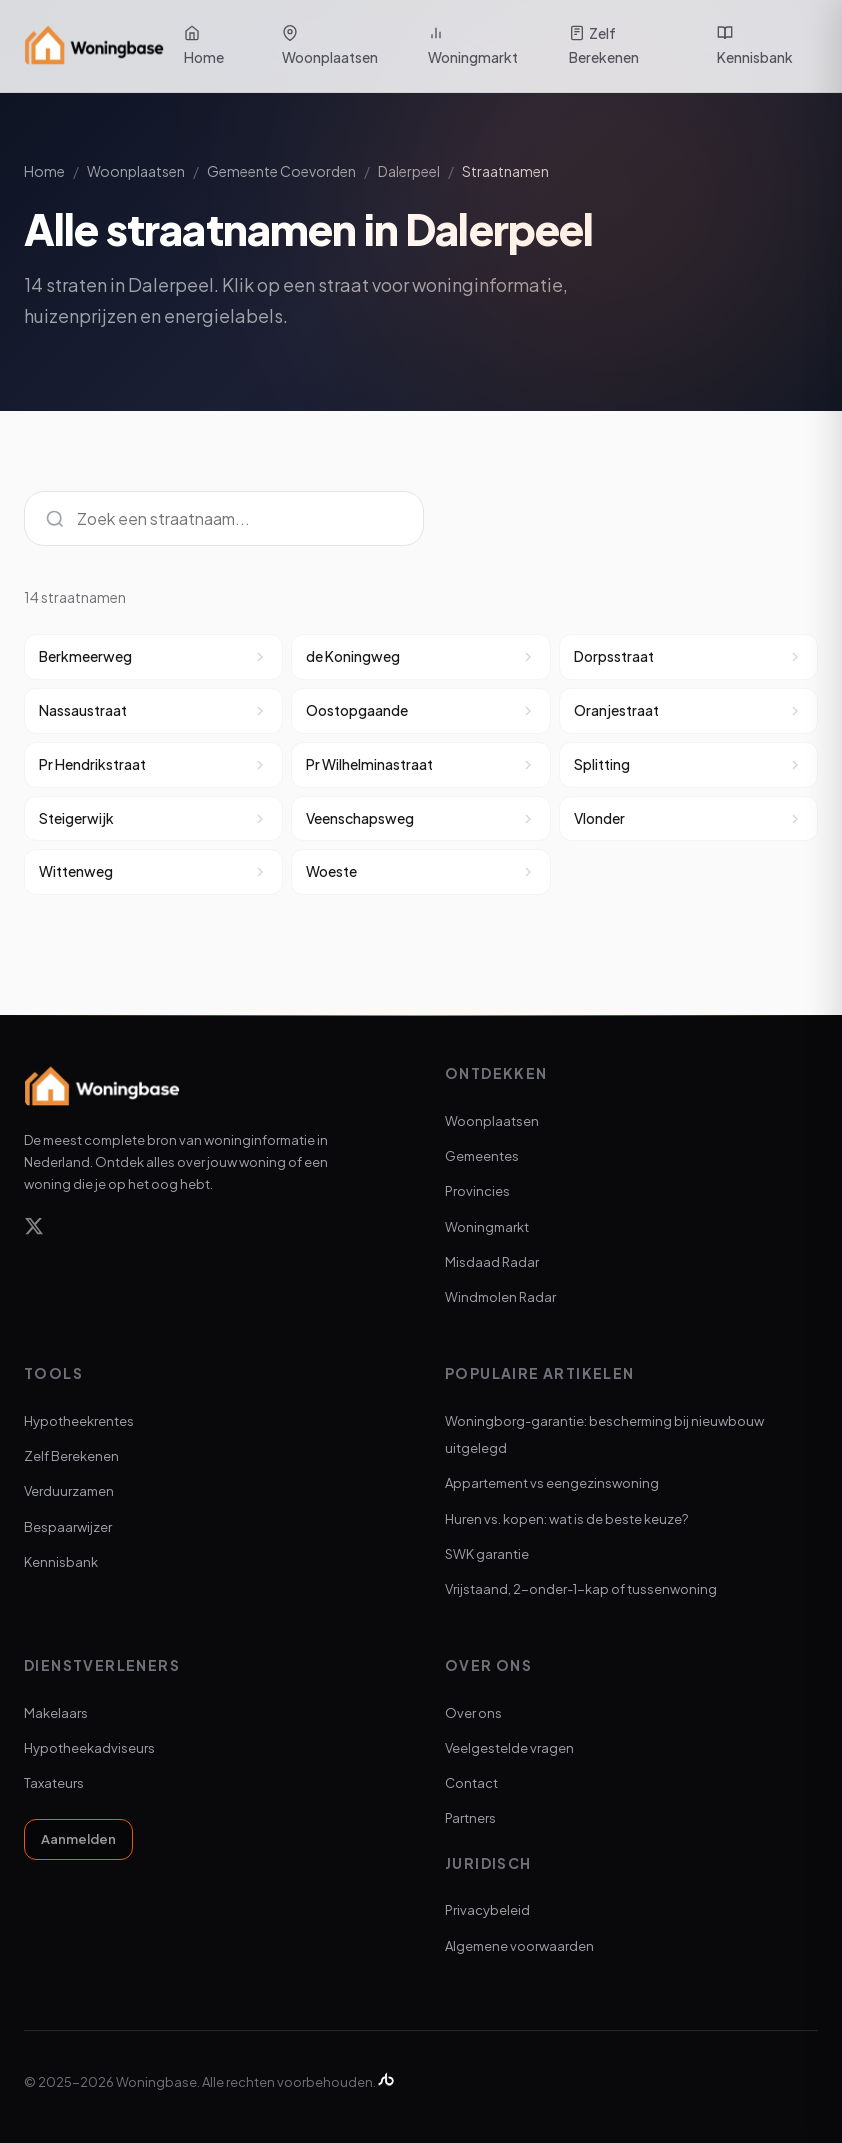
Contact (471, 1783)
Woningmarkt (473, 45)
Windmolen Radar (500, 1297)
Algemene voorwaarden (519, 1946)
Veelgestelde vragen (509, 1748)
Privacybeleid (487, 1910)
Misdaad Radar (492, 1262)
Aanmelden (78, 1839)
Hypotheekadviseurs (89, 1748)
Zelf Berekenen (604, 45)
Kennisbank (755, 45)
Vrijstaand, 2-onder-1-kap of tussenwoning (581, 1589)
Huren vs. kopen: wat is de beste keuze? (566, 1519)
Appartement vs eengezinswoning (552, 1483)
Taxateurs (54, 1783)
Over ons (473, 1713)
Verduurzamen (69, 1491)
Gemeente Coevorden (281, 171)
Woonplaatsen (330, 45)
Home (204, 45)
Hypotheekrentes (79, 1421)
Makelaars (56, 1713)
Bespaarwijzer (68, 1527)
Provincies (477, 1191)
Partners (470, 1818)
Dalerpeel (409, 171)
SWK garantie (487, 1554)
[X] (34, 1229)
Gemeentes (482, 1156)
